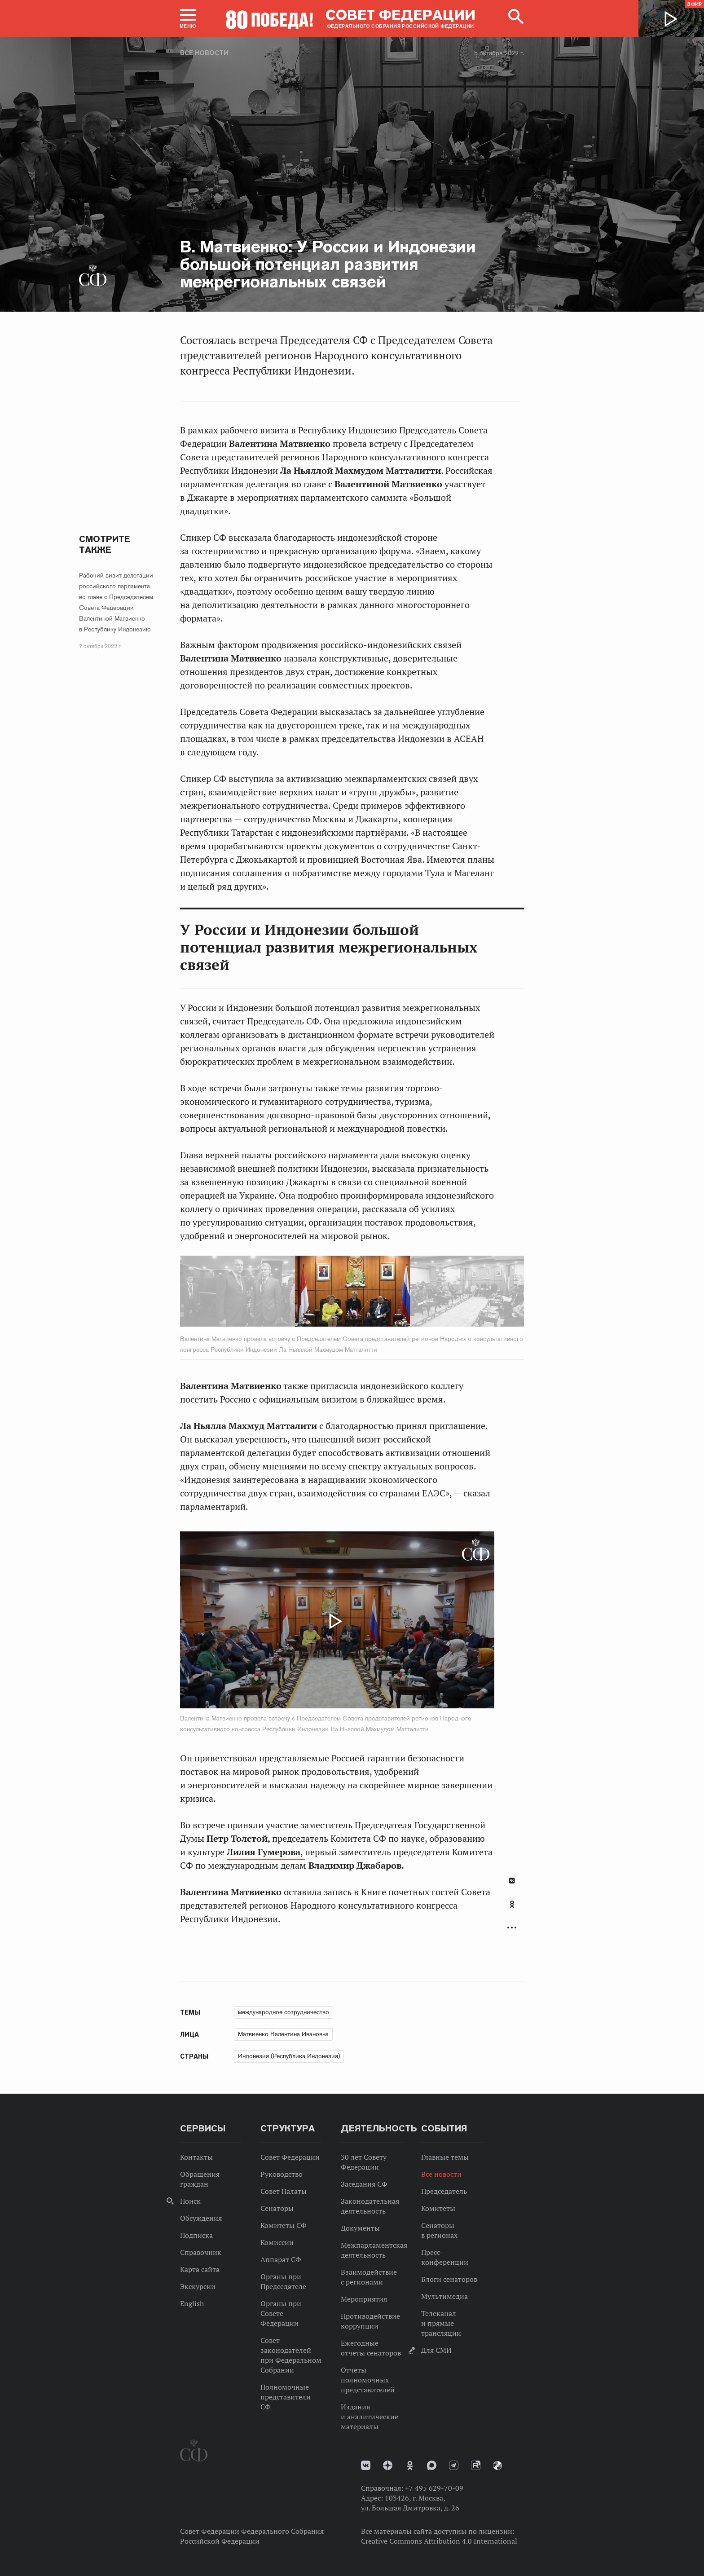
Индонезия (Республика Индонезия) (289, 2056)
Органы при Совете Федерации (280, 2313)
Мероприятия (364, 2298)
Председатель (444, 2191)
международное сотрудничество (283, 2012)
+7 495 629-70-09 (434, 2487)
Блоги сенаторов (449, 2279)
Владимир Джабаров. (356, 1865)
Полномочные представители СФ (285, 2396)
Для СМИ (436, 2350)
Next (449, 1293)
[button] (188, 18)
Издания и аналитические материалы (369, 2416)
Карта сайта (200, 2269)
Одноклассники (512, 1904)
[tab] (512, 1909)
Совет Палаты (283, 2191)
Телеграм (453, 2465)
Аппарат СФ (280, 2259)
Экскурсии (198, 2286)
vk (365, 2465)
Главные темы (445, 2157)
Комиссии (277, 2242)
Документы (360, 2227)
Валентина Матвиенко (281, 444)
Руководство (281, 2174)
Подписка (196, 2235)
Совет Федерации (290, 2157)
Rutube (475, 2465)
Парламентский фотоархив (497, 2465)
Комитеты (438, 2208)
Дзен (387, 2465)
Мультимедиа (444, 2296)
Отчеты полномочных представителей (368, 2379)
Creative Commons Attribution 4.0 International (439, 2540)
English (192, 2303)
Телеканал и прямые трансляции (441, 2323)
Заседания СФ (364, 2183)
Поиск (190, 2201)
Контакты (196, 2157)
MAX (431, 2465)
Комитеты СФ (283, 2225)
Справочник (200, 2252)
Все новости (204, 53)
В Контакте (512, 1880)
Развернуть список (511, 1927)
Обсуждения (201, 2218)
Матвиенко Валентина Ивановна (283, 2034)
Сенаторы (277, 2208)
